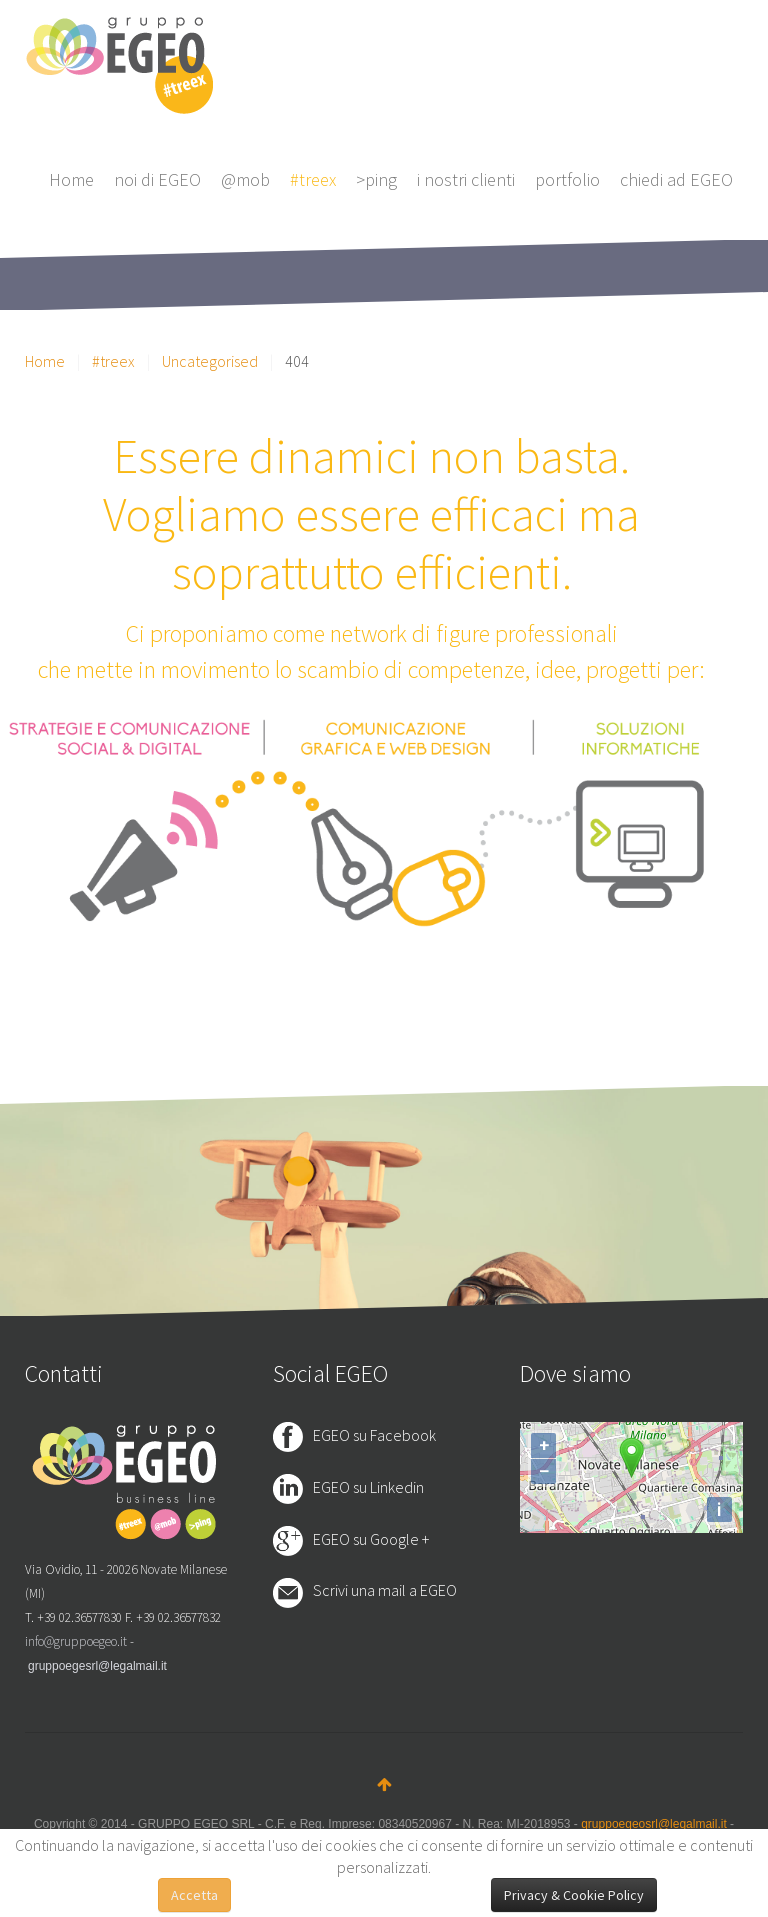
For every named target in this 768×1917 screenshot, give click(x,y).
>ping (376, 179)
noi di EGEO (157, 179)
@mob (245, 179)
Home (71, 179)
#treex (313, 179)
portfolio (567, 179)
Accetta (194, 1895)
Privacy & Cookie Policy (574, 1895)
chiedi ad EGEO (676, 179)
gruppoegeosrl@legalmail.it (654, 1824)
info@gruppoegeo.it (76, 1641)
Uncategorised (210, 361)
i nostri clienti (466, 179)
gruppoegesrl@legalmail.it (97, 1666)
